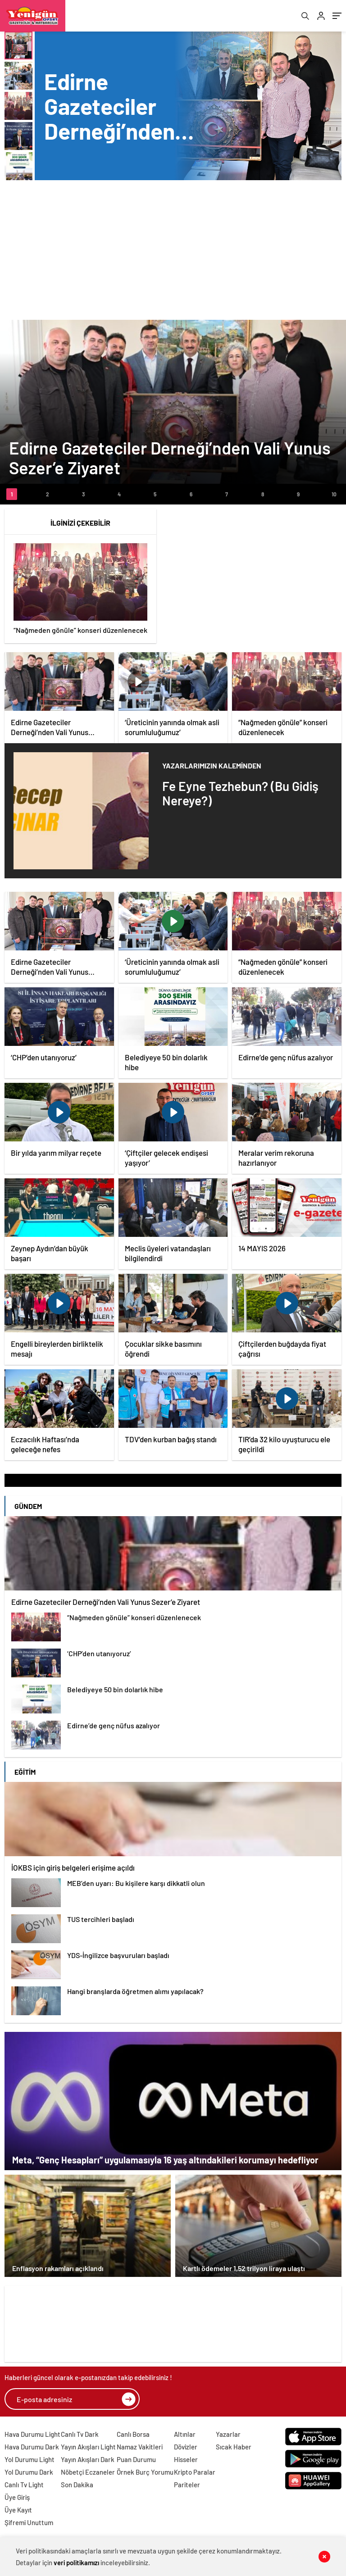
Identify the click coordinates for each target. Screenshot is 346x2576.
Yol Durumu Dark (29, 2472)
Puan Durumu (136, 2459)
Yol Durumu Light (30, 2459)
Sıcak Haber (233, 2447)
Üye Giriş (17, 2497)
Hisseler (186, 2459)
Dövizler (185, 2447)
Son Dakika (77, 2485)
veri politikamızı (76, 2562)
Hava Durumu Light (32, 2434)
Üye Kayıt (18, 2510)
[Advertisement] (173, 248)
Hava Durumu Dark (32, 2447)
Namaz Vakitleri (140, 2447)
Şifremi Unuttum (29, 2522)
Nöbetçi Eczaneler (88, 2472)
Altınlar (185, 2434)
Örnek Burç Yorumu (145, 2472)
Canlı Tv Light (24, 2485)
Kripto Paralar (194, 2472)
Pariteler (187, 2485)
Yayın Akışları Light (88, 2447)
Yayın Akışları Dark (87, 2459)
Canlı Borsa (133, 2434)
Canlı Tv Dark (80, 2434)
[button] (11, 494)
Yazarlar (228, 2434)
